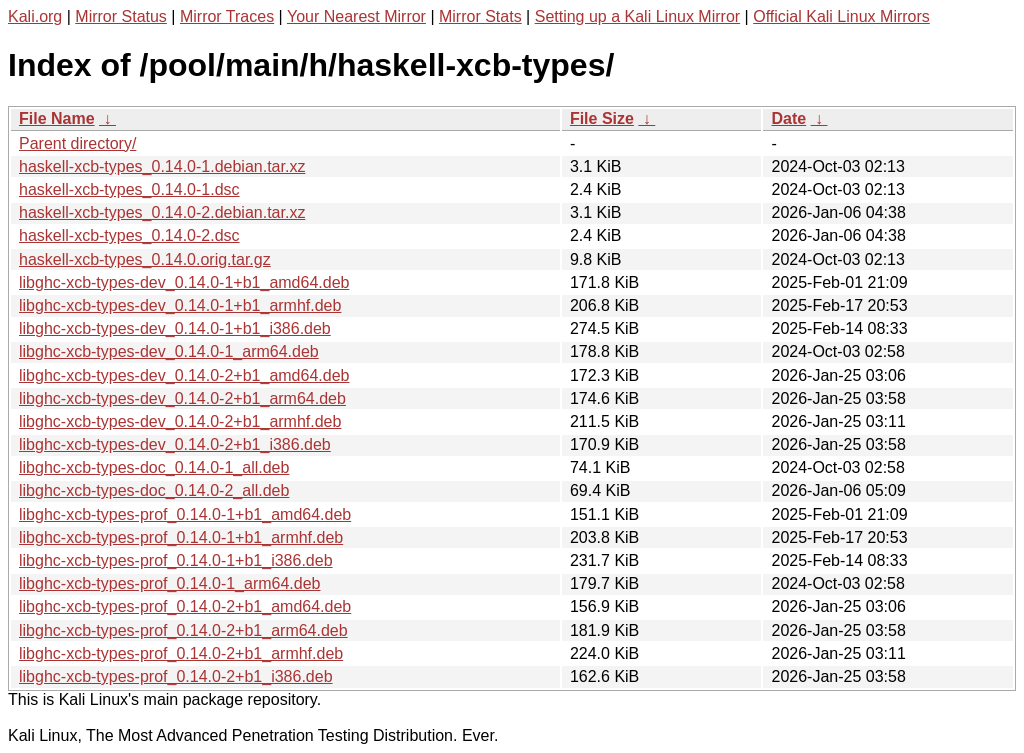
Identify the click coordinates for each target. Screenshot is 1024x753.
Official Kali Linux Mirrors (841, 16)
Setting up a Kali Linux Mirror (637, 16)
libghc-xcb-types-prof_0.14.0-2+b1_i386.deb (176, 676)
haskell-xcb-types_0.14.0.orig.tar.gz (145, 259)
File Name (57, 118)
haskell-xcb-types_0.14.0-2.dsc (129, 235)
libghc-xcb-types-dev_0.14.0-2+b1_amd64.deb (184, 375)
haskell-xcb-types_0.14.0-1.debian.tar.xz (162, 166)
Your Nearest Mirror (356, 16)
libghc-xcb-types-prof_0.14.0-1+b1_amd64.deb (185, 514)
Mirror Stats (480, 16)
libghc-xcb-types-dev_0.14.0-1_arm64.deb (169, 351)
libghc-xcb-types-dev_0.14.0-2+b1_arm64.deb (182, 398)
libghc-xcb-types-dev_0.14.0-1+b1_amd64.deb (184, 282)
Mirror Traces (227, 16)
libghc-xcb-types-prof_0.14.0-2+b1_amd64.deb (185, 606)
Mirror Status (121, 16)
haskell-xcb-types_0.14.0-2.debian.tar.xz (162, 212)
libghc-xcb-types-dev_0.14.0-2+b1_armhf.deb (180, 421)
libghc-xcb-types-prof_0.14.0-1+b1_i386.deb (176, 560)
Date (788, 118)
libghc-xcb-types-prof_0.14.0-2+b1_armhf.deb (181, 653)
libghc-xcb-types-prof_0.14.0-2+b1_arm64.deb (183, 630)
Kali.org (35, 16)
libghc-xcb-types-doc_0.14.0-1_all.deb (154, 467)
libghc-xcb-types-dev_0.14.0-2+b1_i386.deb (175, 444)
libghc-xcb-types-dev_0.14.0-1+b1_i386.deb (175, 328)
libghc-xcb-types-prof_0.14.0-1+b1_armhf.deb (181, 537)
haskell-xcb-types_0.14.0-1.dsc (129, 189)
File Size (602, 118)
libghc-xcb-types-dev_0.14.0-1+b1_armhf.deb (180, 305)
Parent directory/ (77, 143)
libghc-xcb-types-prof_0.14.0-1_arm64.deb (170, 583)
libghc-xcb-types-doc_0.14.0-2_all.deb (154, 490)
